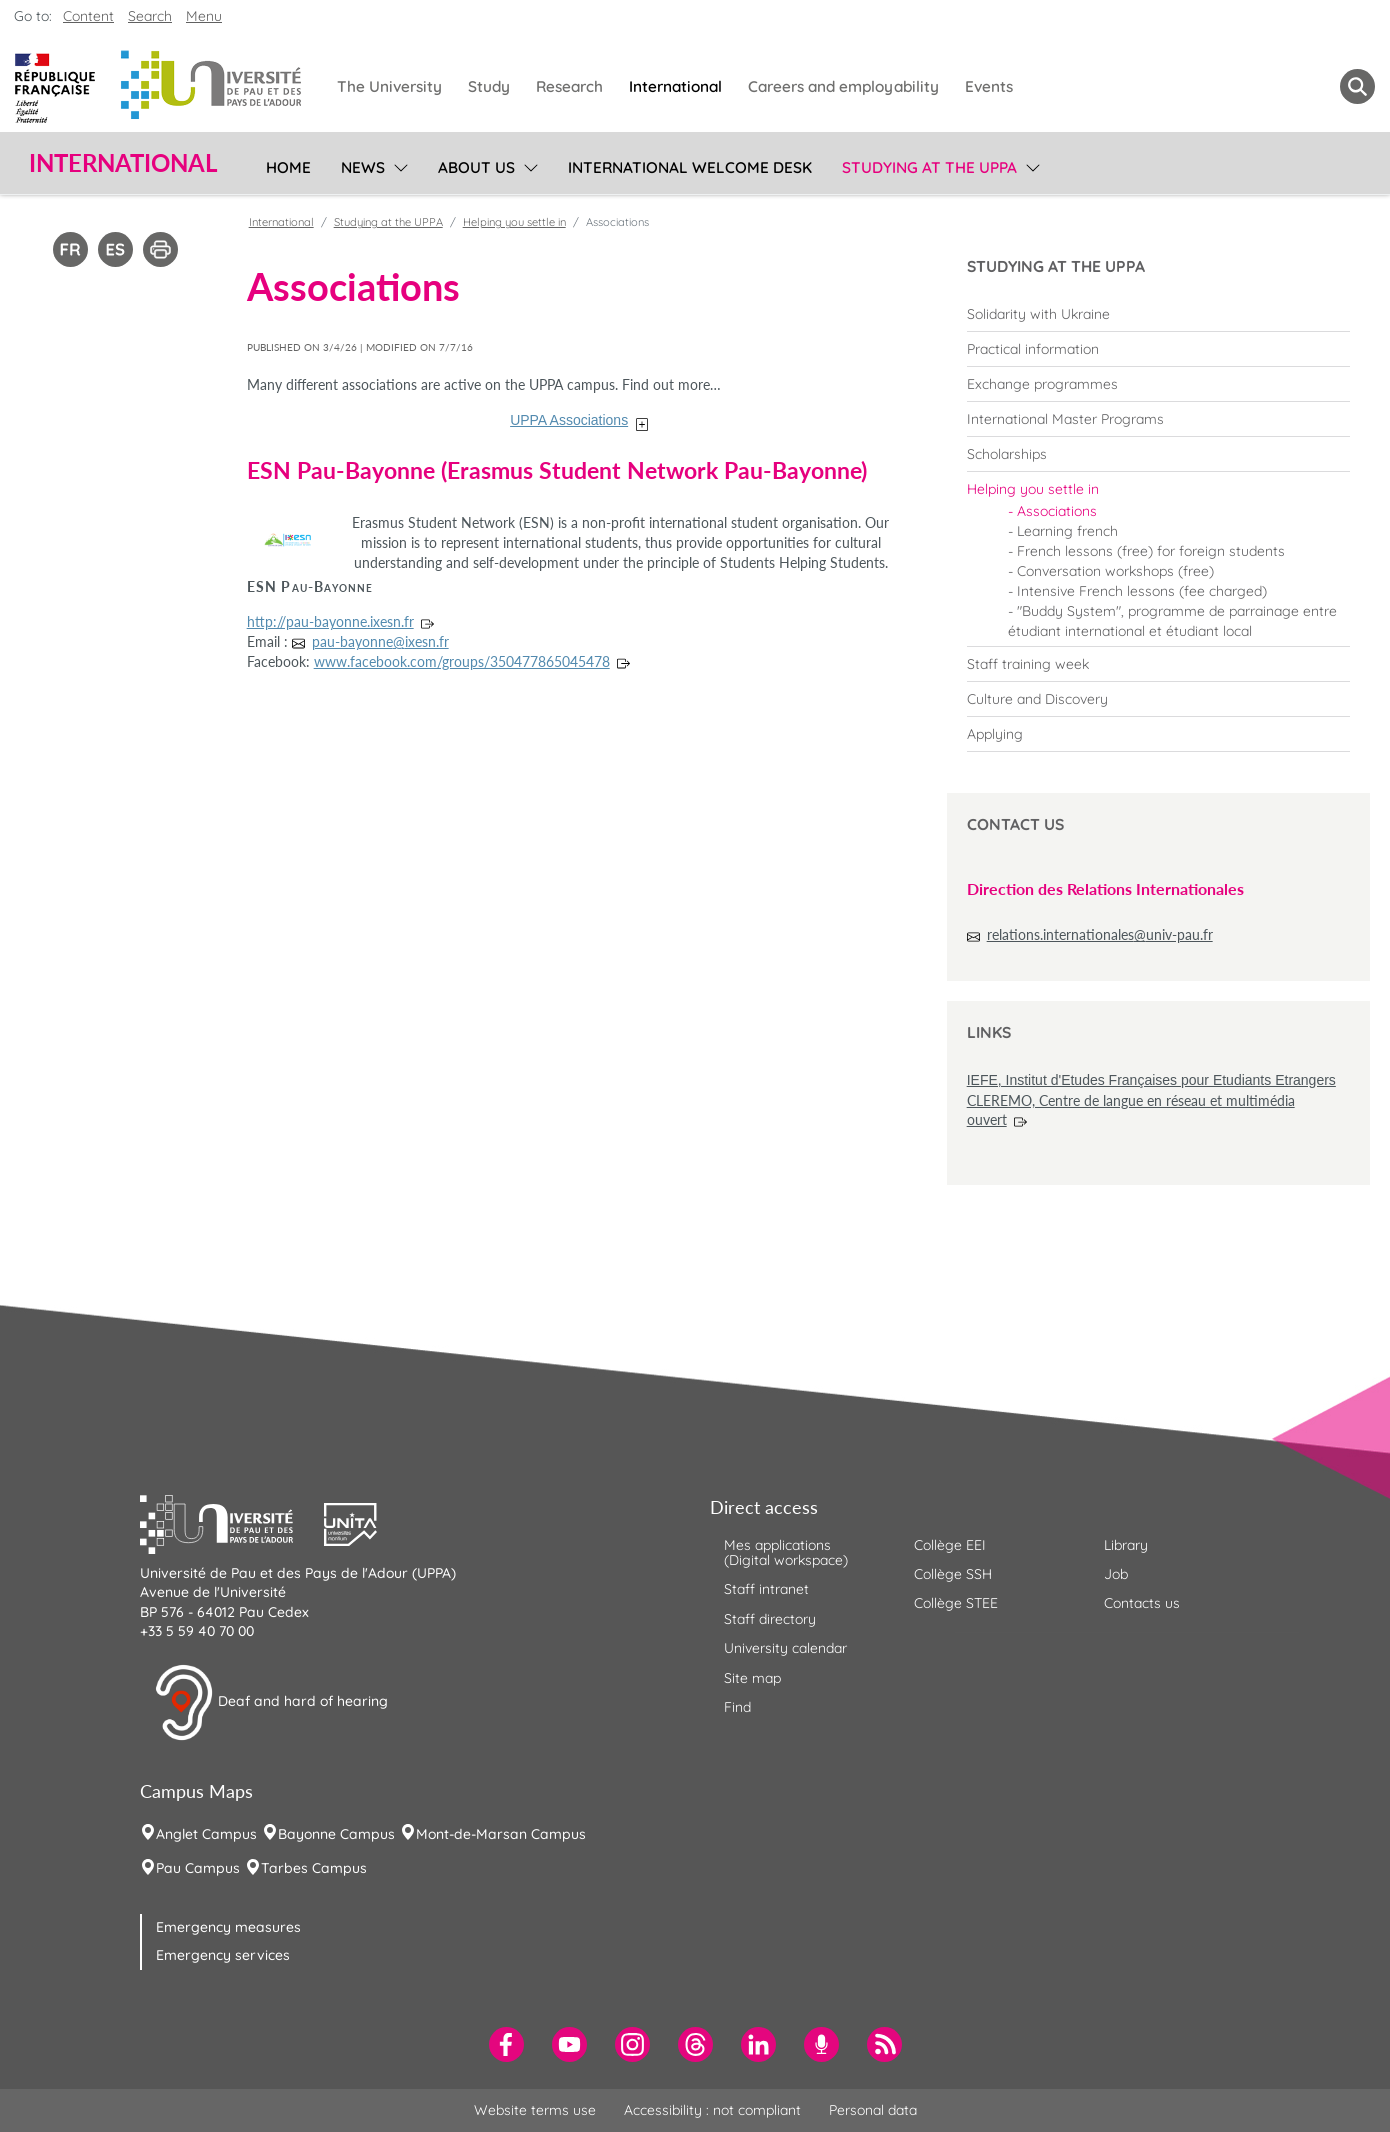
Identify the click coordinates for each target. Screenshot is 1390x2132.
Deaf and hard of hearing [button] (271, 1703)
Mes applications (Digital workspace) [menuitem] (786, 1552)
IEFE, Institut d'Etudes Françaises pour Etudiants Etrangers (1151, 1080)
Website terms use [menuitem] (535, 2110)
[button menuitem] (1357, 86)
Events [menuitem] (989, 86)
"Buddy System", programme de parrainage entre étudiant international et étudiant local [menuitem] (1172, 621)
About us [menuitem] (476, 167)
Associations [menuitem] (1057, 511)
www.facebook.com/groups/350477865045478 (462, 661)
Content (88, 16)
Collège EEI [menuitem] (950, 1545)
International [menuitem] (675, 86)
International (281, 222)
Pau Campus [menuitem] (198, 1868)
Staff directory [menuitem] (770, 1619)
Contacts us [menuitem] (1142, 1603)
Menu (204, 16)
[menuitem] (1158, 314)
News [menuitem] (363, 167)
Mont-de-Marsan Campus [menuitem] (501, 1834)
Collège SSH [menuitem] (953, 1574)
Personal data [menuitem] (873, 2110)
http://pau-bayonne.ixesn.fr (330, 621)
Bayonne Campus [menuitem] (336, 1834)
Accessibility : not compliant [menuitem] (712, 2110)
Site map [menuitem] (752, 1678)
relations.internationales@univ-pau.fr (1100, 934)
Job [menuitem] (1116, 1574)
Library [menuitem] (1126, 1545)
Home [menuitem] (288, 167)
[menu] (397, 165)
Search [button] (150, 16)
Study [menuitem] (489, 86)
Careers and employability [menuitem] (843, 86)
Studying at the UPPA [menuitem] (929, 167)
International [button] (123, 163)
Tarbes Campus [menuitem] (314, 1868)
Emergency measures (228, 1927)
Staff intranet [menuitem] (766, 1589)
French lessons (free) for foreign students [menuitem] (1151, 551)
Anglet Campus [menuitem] (206, 1834)
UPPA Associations (569, 420)
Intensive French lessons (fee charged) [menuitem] (1142, 591)
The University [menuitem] (389, 86)
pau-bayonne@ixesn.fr (380, 641)
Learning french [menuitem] (1067, 531)
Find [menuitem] (737, 1707)
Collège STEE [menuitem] (956, 1603)
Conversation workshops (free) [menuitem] (1115, 571)
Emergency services (223, 1955)
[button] (232, 1522)
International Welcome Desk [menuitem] (690, 167)
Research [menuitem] (569, 86)
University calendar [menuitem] (785, 1648)
